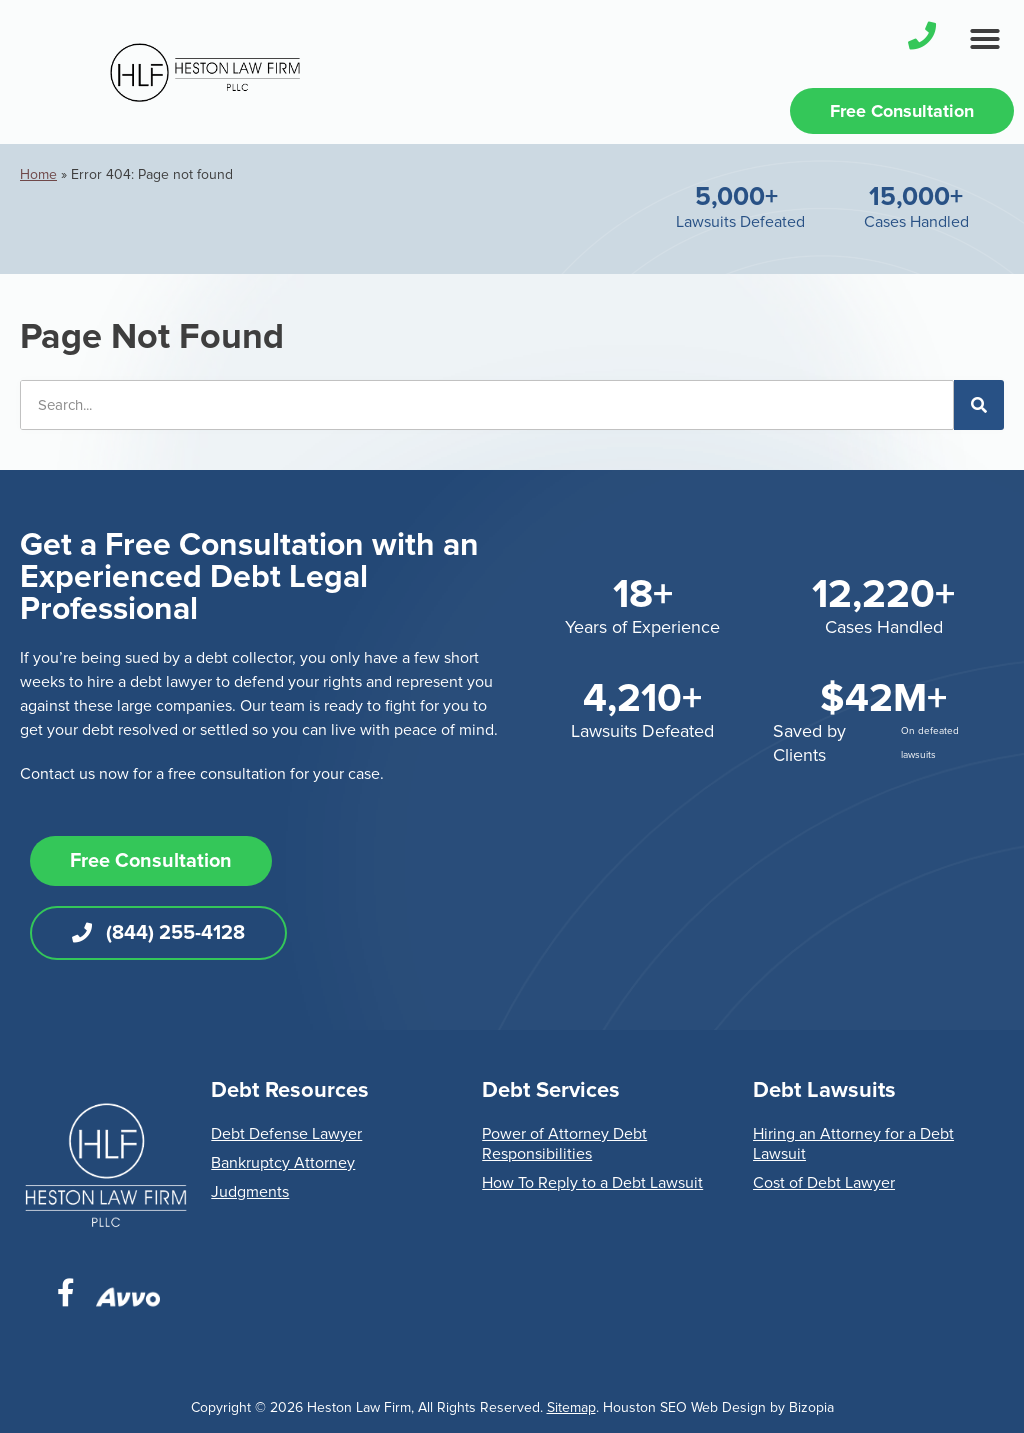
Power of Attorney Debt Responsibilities (564, 1144)
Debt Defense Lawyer (286, 1134)
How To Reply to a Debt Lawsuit (592, 1183)
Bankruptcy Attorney (283, 1163)
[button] (985, 39)
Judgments (250, 1192)
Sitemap (571, 1407)
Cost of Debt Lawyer (824, 1183)
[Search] (979, 405)
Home (38, 174)
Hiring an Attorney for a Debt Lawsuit (853, 1144)
